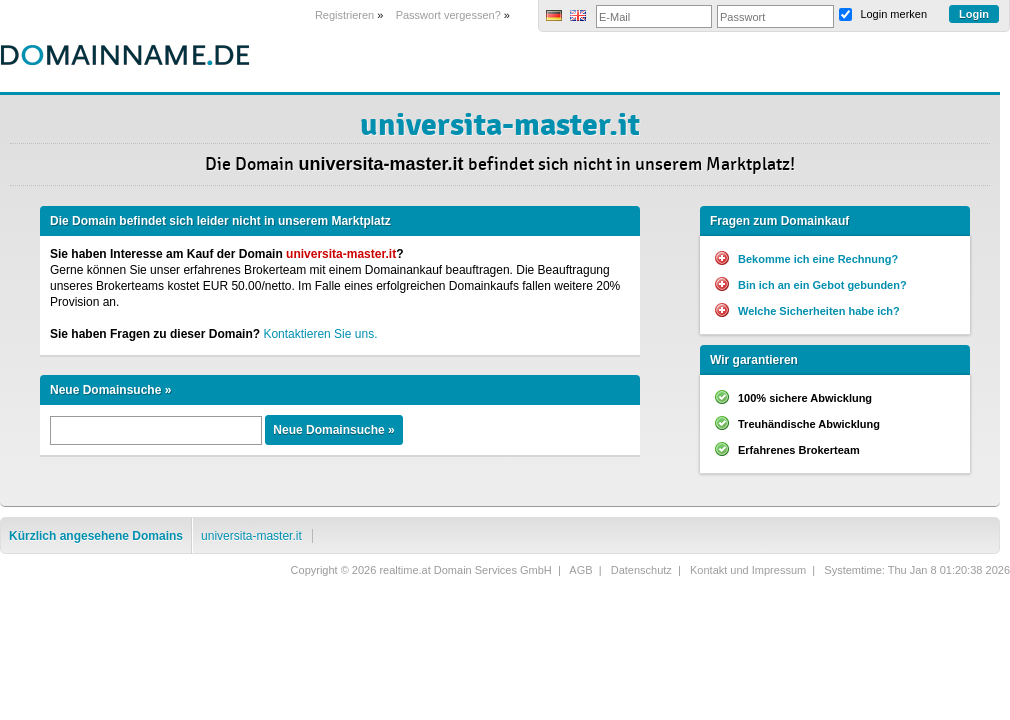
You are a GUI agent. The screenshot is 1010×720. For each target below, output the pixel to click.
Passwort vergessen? (448, 15)
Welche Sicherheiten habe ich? (819, 311)
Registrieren (344, 15)
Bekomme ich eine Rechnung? (818, 259)
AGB (580, 570)
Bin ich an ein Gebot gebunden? (822, 285)
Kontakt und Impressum (748, 570)
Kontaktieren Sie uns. (320, 334)
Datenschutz (641, 570)
